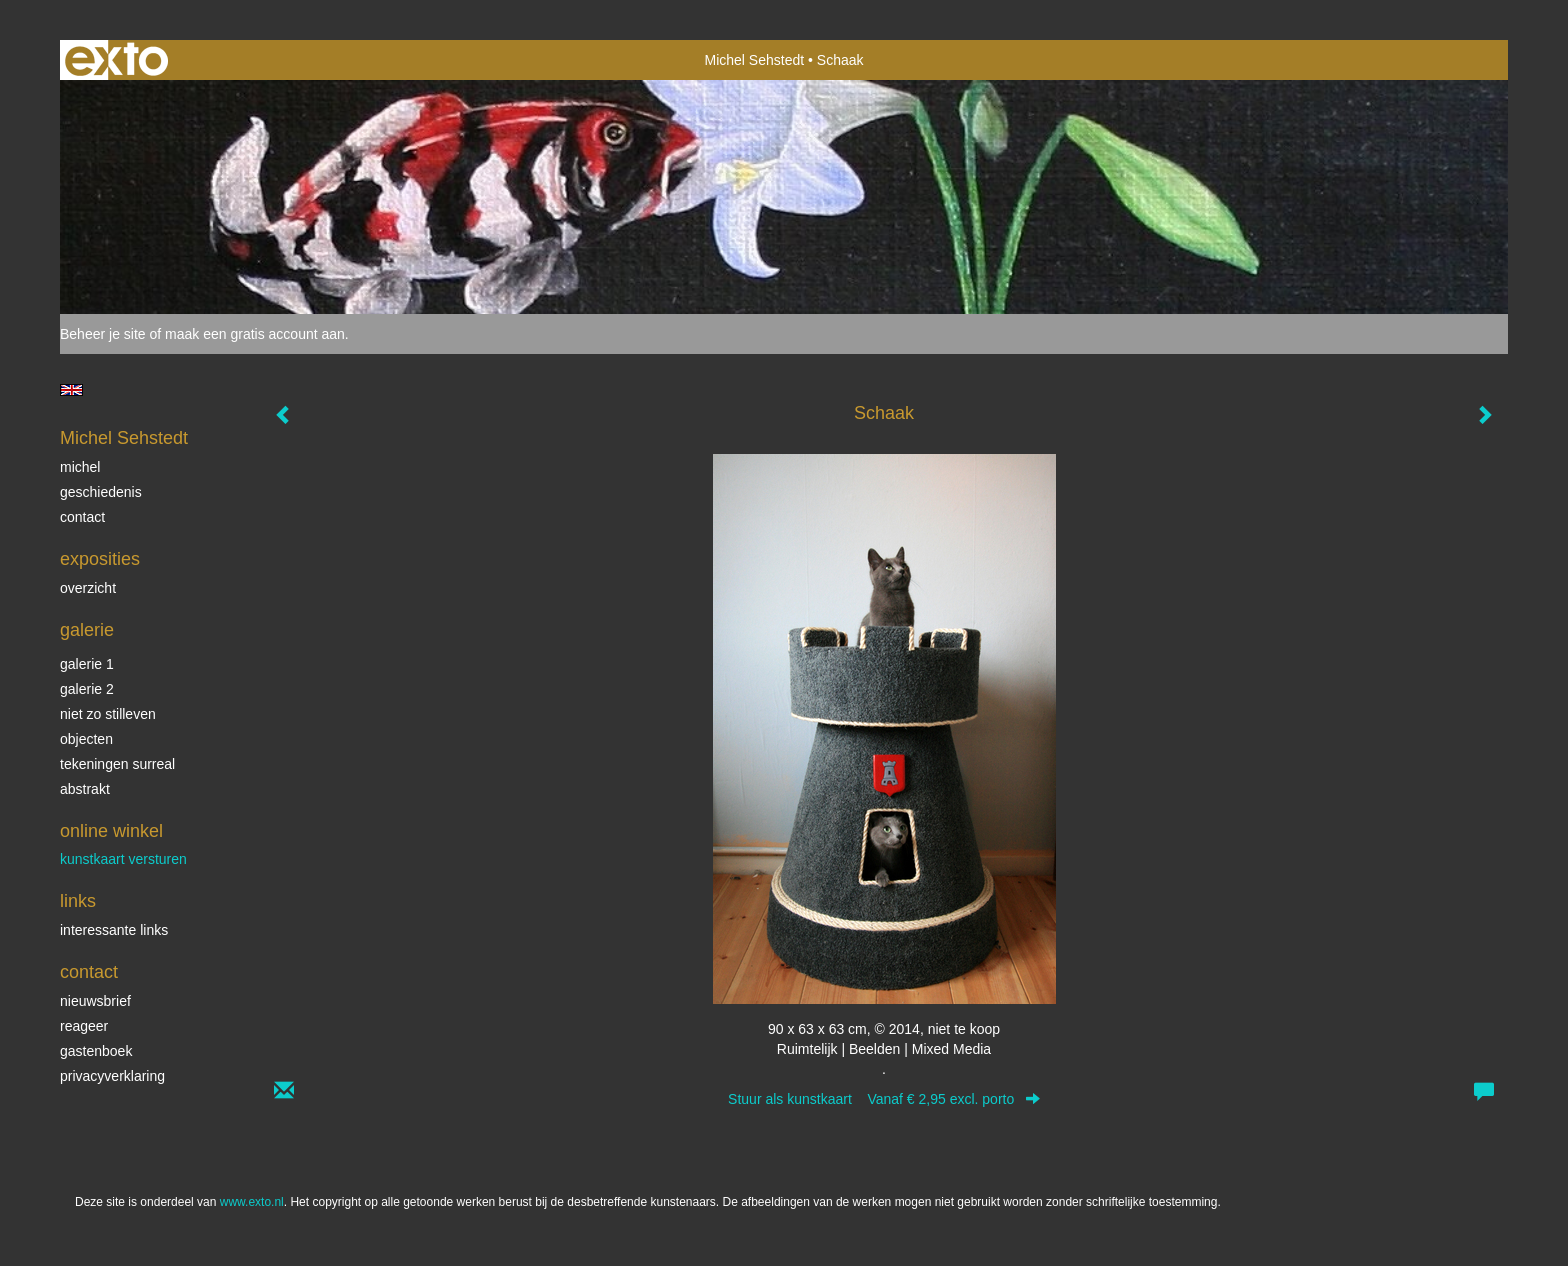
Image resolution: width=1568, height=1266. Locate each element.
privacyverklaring (112, 1076)
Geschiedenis (101, 492)
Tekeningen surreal (117, 764)
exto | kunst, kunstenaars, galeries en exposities (116, 60)
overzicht (88, 588)
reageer (84, 1026)
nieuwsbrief (95, 1001)
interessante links (114, 930)
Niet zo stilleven (108, 714)
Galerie (87, 630)
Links (78, 901)
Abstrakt (85, 789)
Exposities (100, 559)
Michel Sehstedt (755, 60)
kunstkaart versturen (123, 859)
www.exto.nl (252, 1202)
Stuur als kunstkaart (884, 1099)
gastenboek (96, 1051)
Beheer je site (103, 334)
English (71, 390)
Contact (82, 517)
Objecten (86, 739)
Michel (80, 467)
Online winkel (111, 831)
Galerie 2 (87, 689)
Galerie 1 (87, 664)
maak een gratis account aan (255, 334)
